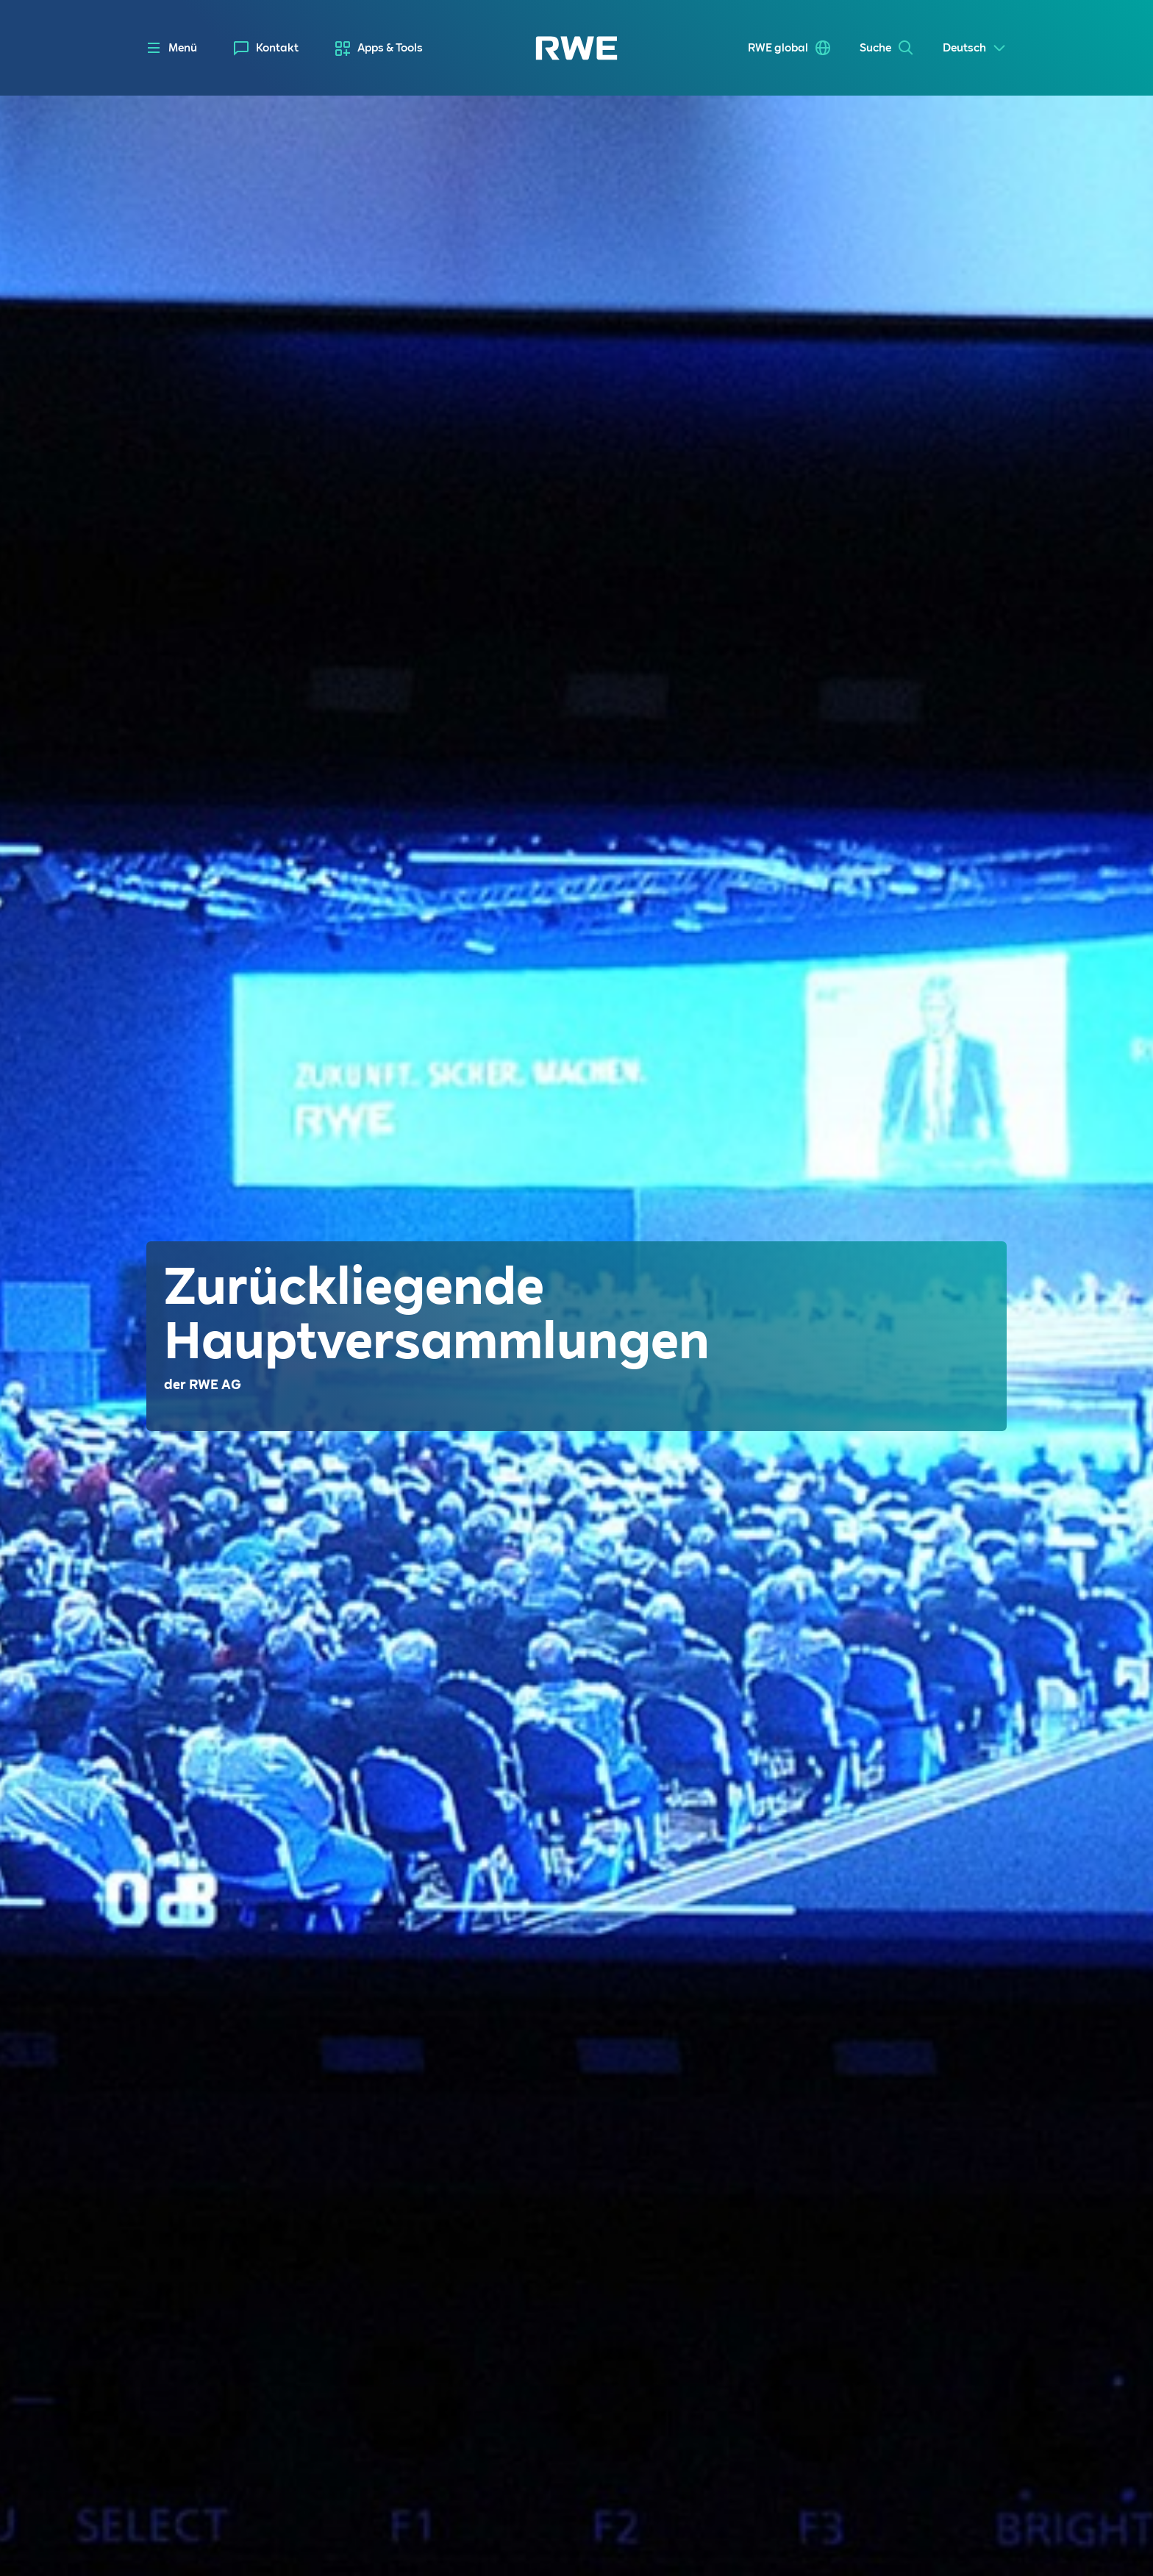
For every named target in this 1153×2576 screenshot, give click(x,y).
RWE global (778, 47)
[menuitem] (266, 48)
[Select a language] (975, 48)
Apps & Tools (390, 47)
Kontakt (277, 47)
